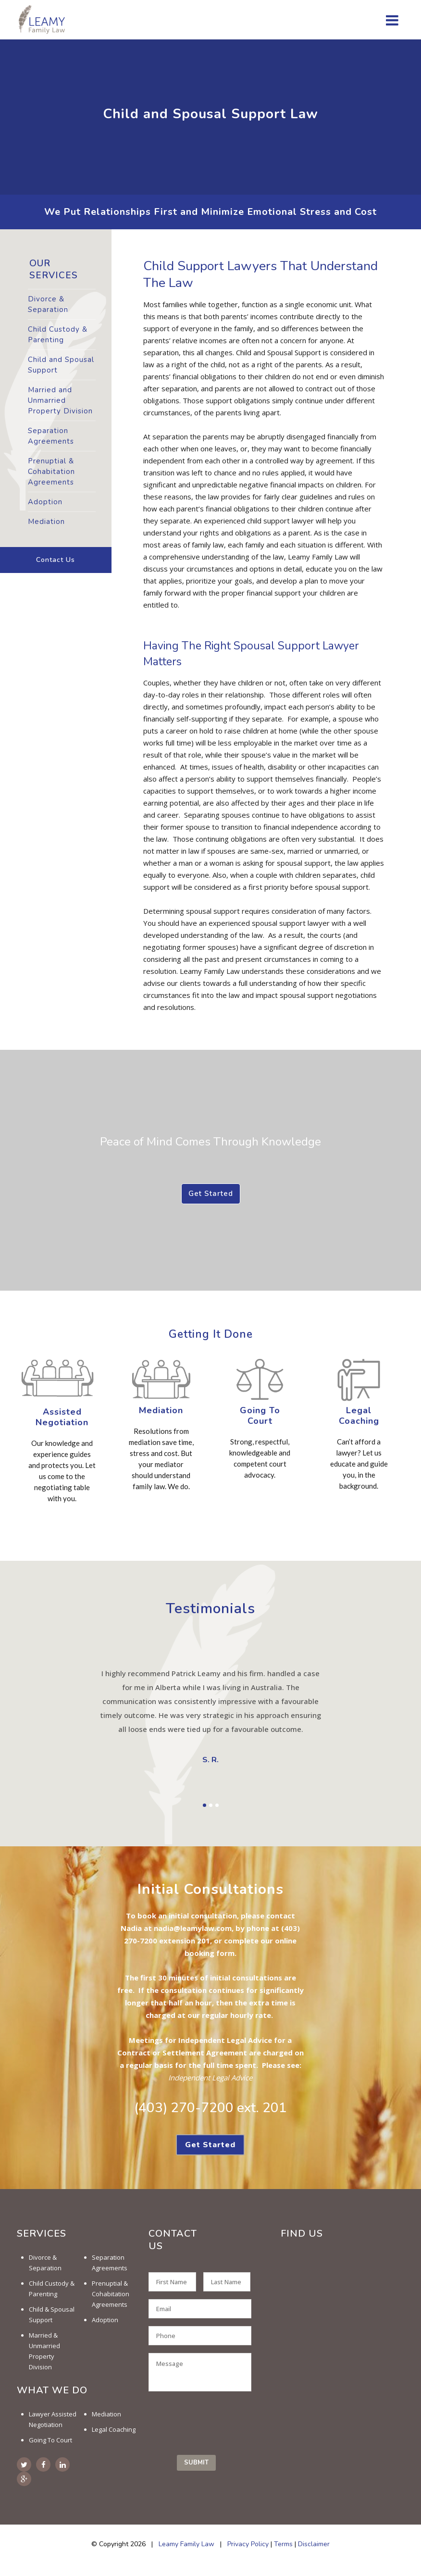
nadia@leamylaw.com (193, 1928)
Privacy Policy (248, 2544)
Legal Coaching (114, 2429)
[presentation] (222, 2420)
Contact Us (55, 559)
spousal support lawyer (291, 923)
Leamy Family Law (186, 2544)
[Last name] (226, 2281)
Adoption (45, 502)
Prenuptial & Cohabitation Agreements (51, 471)
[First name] (172, 2281)
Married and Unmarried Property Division (60, 400)
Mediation (46, 521)
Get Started (210, 1193)
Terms (283, 2544)
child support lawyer (280, 520)
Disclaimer (314, 2544)
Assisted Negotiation (62, 1417)
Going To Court (260, 1416)
